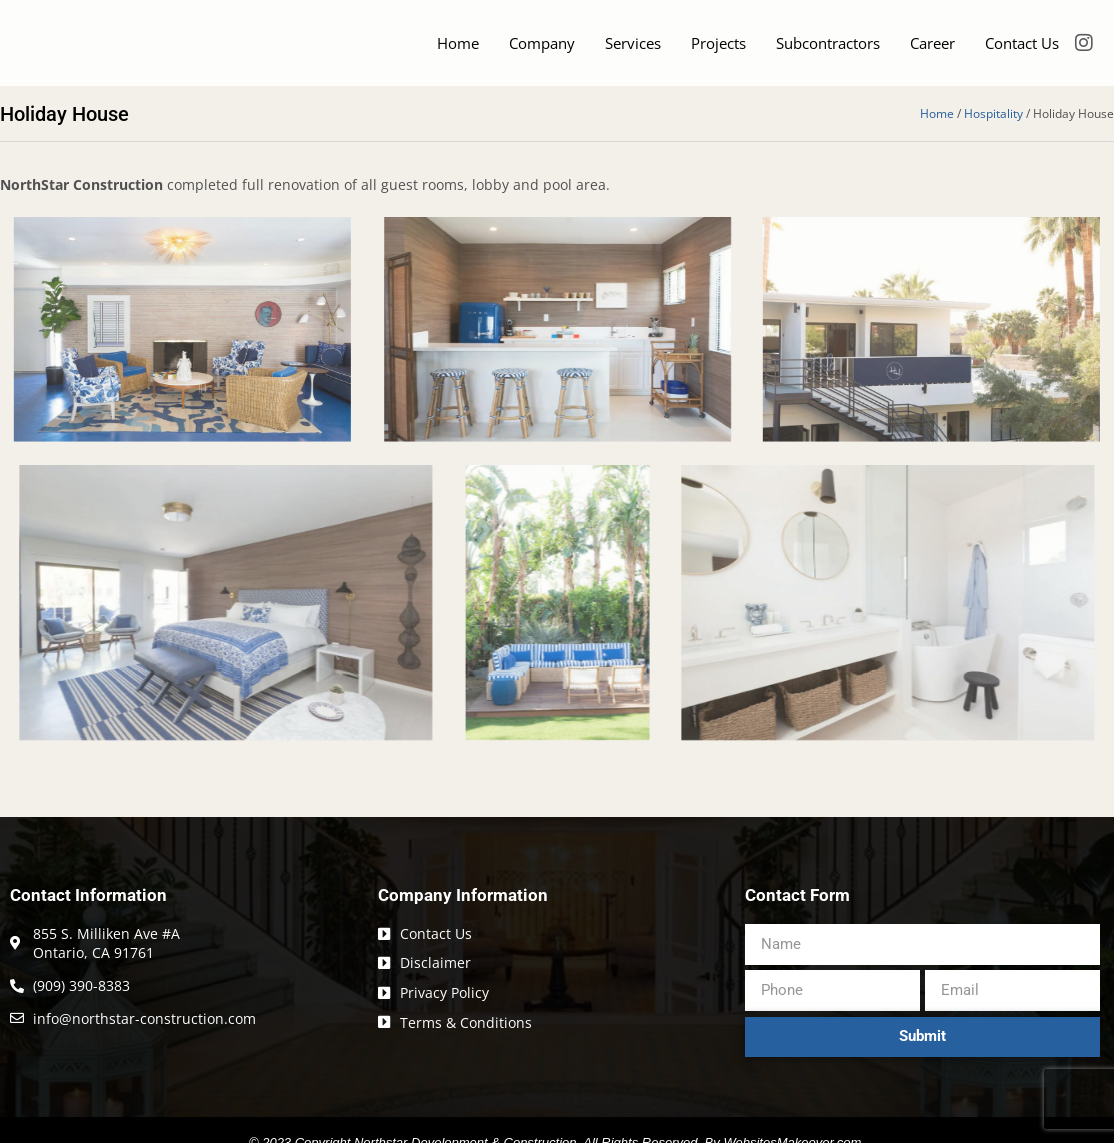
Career (932, 51)
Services (633, 51)
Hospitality (993, 129)
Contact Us (1022, 51)
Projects (718, 51)
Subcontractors (828, 51)
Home (458, 51)
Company (542, 51)
